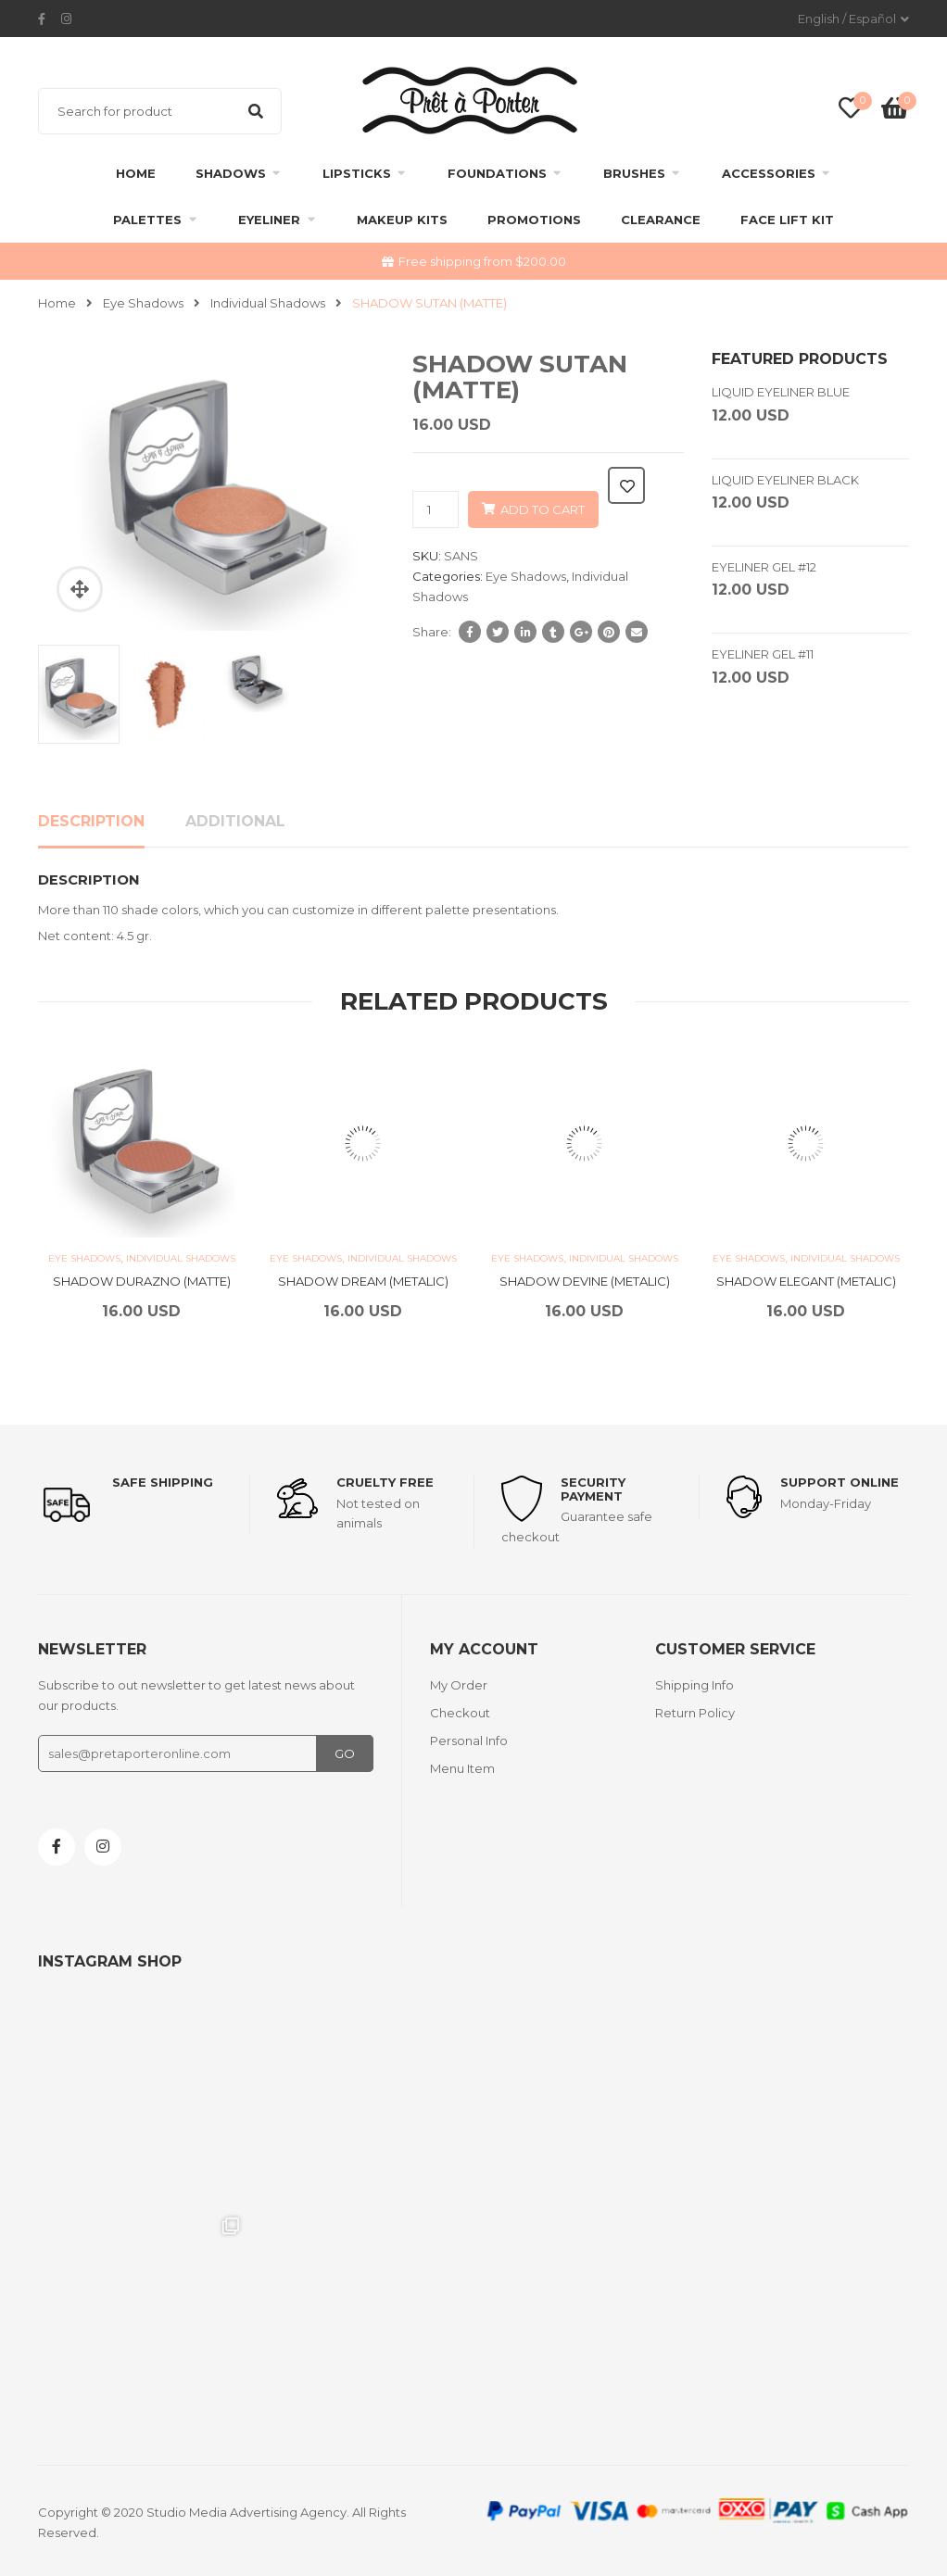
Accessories (768, 173)
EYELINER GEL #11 (763, 654)
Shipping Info (694, 1685)
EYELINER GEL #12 (764, 566)
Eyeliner (269, 219)
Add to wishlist (626, 485)
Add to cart (542, 509)
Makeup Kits (402, 219)
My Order (458, 1685)
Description (91, 821)
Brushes (634, 173)
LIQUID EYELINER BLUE (781, 391)
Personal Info (469, 1740)
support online (839, 1482)
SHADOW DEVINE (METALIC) (584, 1281)
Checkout (460, 1712)
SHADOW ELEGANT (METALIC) (806, 1281)
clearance (661, 219)
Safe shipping (162, 1482)
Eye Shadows (143, 302)
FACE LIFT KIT (787, 219)
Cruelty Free (385, 1482)
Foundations (497, 173)
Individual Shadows (267, 302)
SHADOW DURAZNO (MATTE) (142, 1281)
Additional (235, 821)
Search (256, 111)
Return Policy (695, 1712)
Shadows (231, 173)
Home (136, 173)
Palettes (147, 219)
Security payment (593, 1488)
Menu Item (462, 1768)
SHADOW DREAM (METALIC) (363, 1281)
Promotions (534, 219)
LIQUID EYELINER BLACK (785, 479)
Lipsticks (356, 173)
